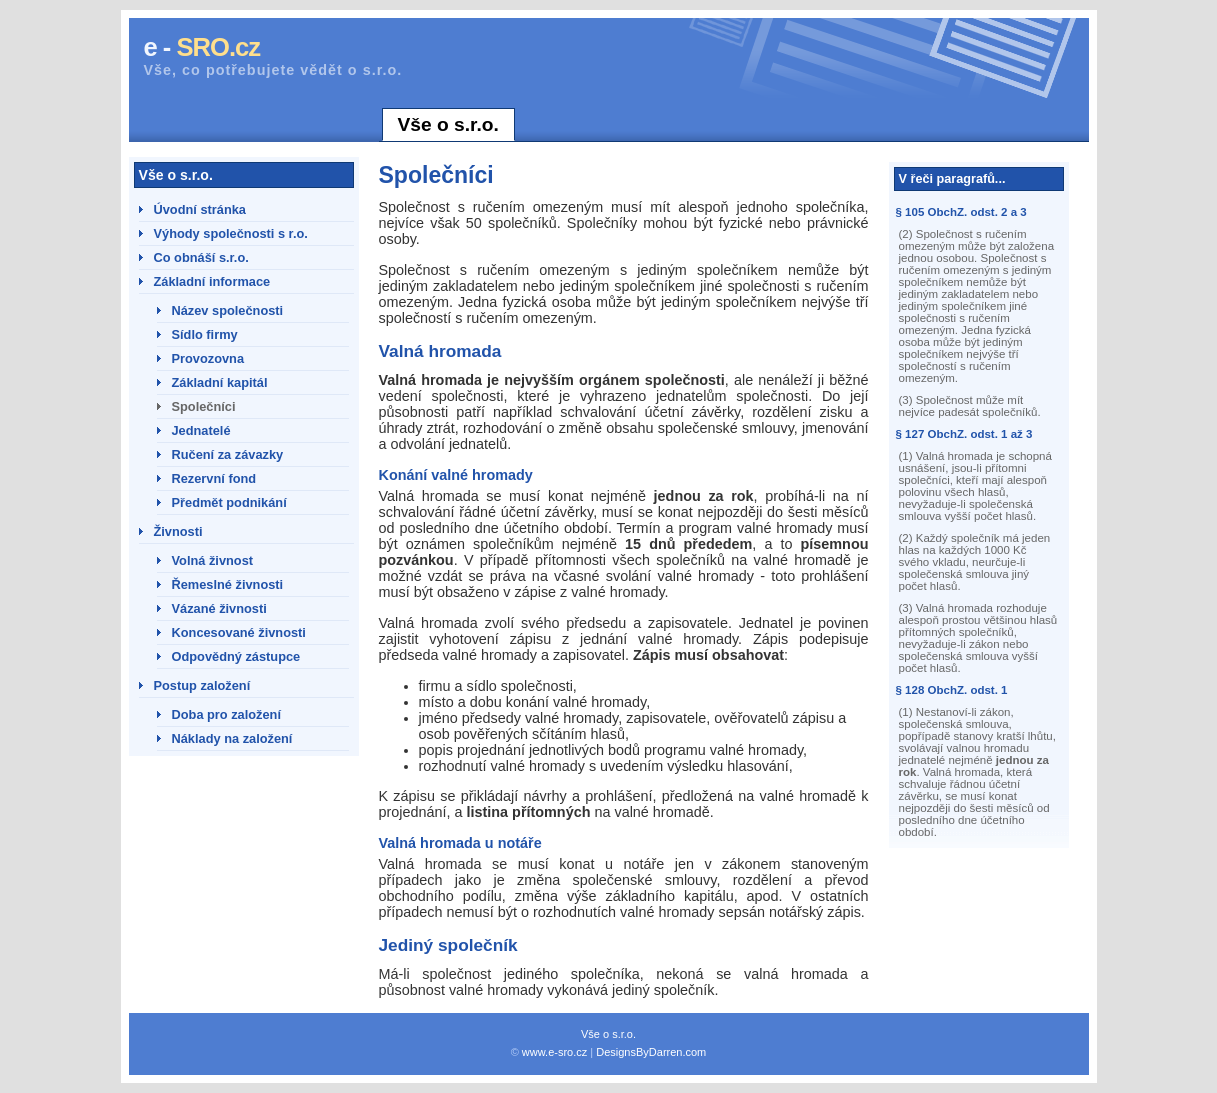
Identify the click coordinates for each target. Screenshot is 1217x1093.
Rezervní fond (214, 478)
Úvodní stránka (200, 209)
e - (202, 47)
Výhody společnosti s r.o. (231, 233)
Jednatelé (201, 430)
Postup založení (202, 685)
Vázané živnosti (219, 608)
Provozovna (208, 358)
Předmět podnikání (229, 502)
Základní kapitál (220, 382)
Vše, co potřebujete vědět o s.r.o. (273, 70)
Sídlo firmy (205, 334)
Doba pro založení (227, 714)
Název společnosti (228, 310)
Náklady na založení (232, 738)
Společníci (204, 406)
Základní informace (212, 281)
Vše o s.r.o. (448, 124)
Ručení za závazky (228, 454)
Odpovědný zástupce (236, 656)
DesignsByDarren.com (651, 1052)
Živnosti (178, 531)
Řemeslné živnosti (228, 584)
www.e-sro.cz (554, 1052)
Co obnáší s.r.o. (201, 257)
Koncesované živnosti (239, 632)
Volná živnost (213, 560)
